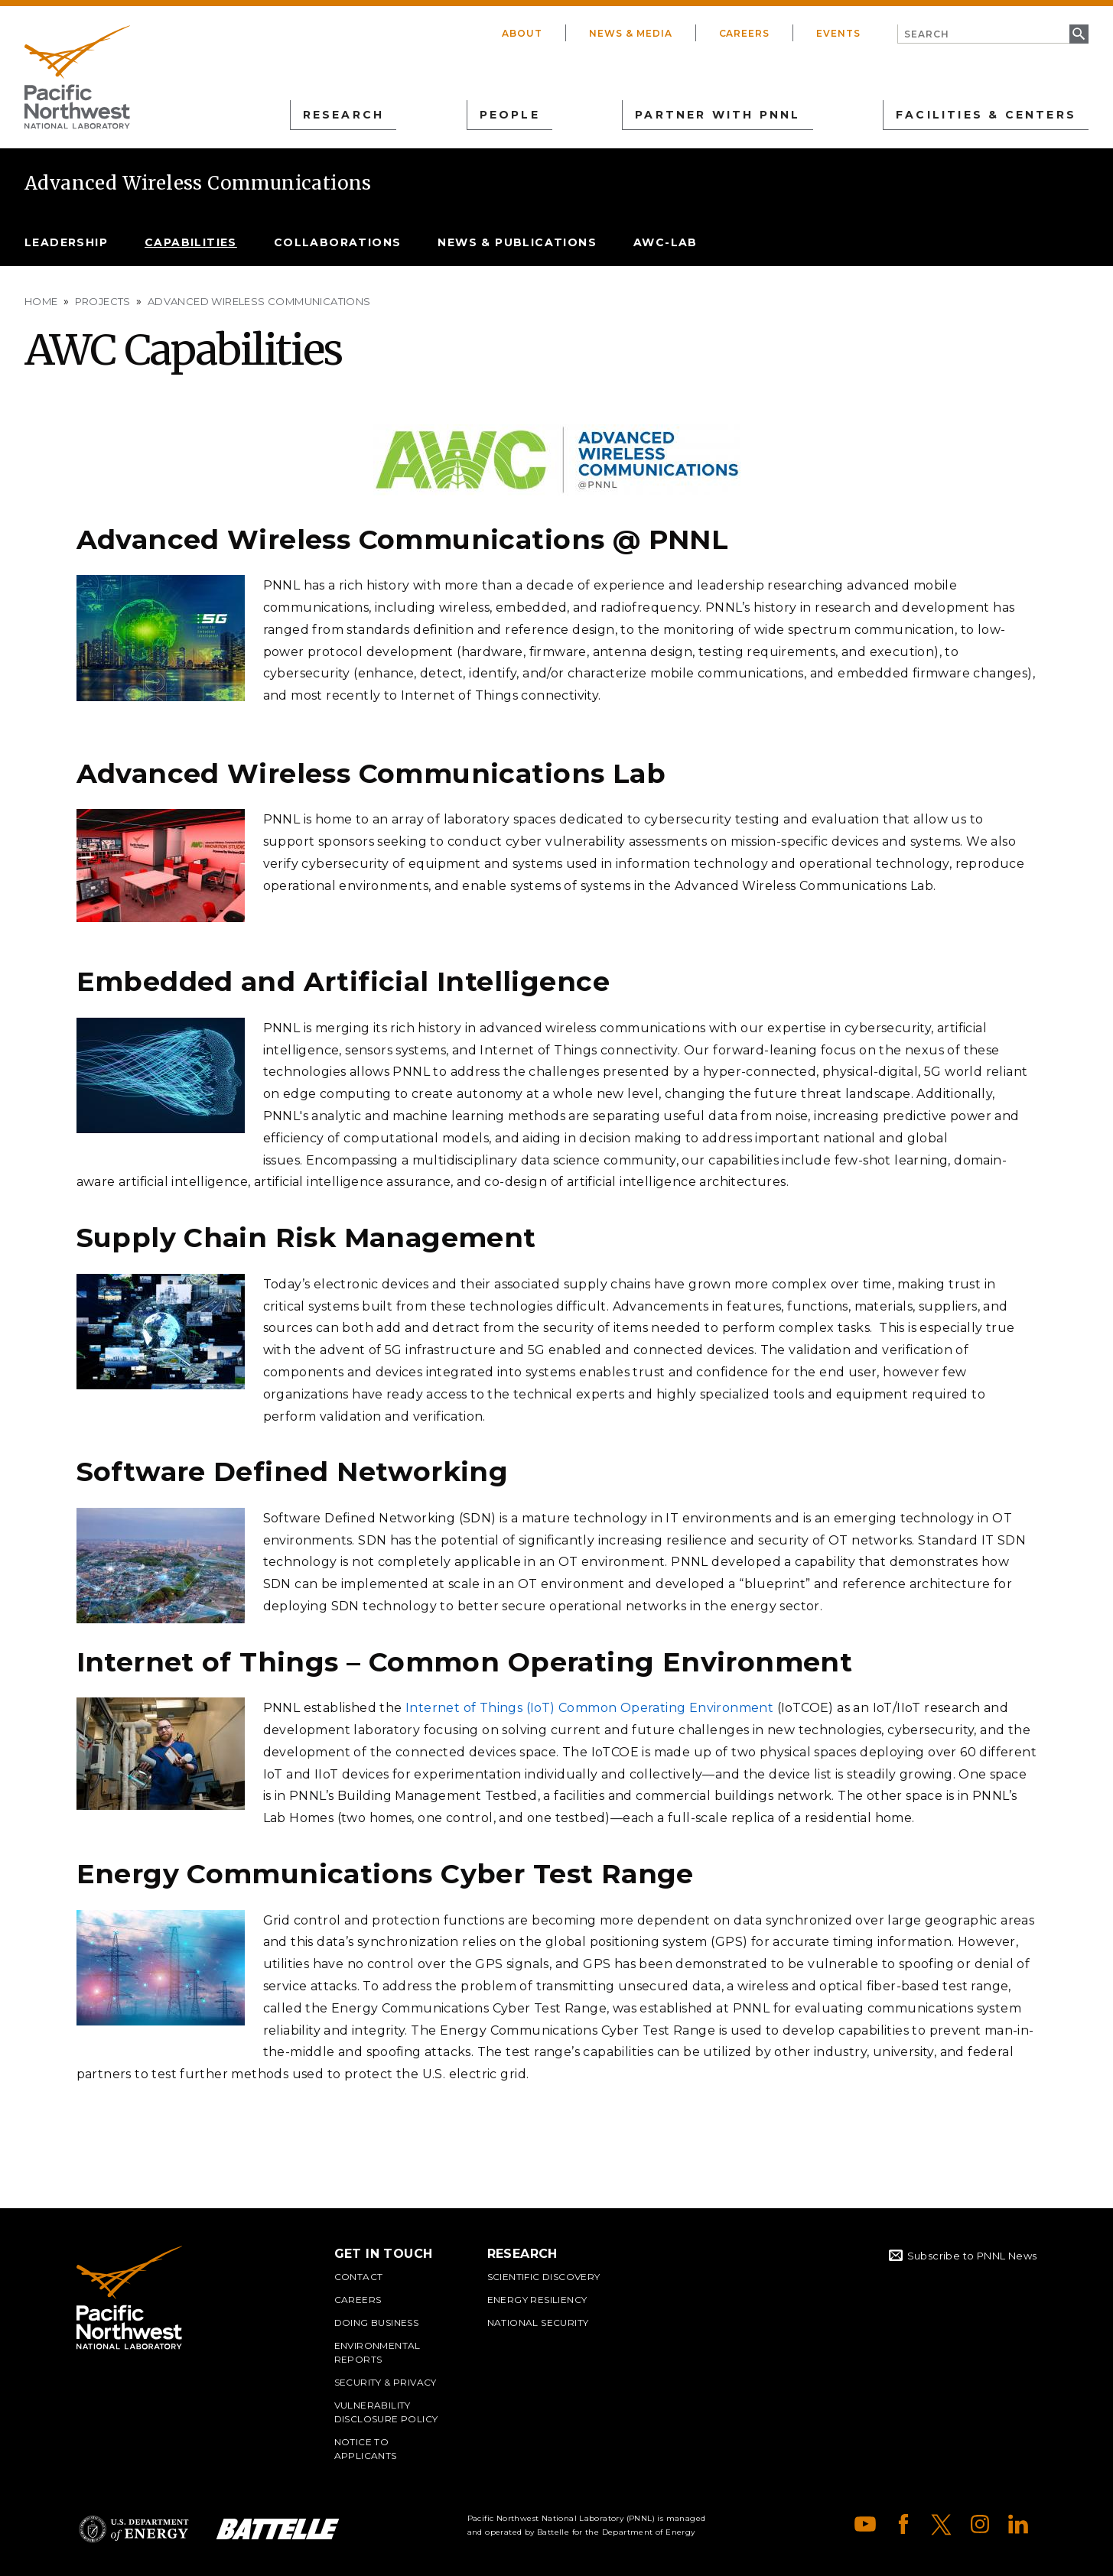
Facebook (903, 2524)
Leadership (66, 242)
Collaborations (338, 242)
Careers (744, 33)
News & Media (630, 33)
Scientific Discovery (543, 2276)
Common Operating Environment (664, 1708)
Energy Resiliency (537, 2299)
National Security (538, 2322)
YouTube (865, 2524)
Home (41, 301)
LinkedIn (1018, 2524)
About (522, 33)
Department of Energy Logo (133, 2529)
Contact (358, 2276)
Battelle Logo (278, 2529)
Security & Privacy (385, 2382)
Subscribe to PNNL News (972, 2256)
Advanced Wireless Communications (198, 183)
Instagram (980, 2524)
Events (838, 33)
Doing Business (376, 2322)
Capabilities (191, 242)
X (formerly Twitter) (941, 2524)
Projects (103, 301)
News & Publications (517, 242)
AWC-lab (665, 242)
